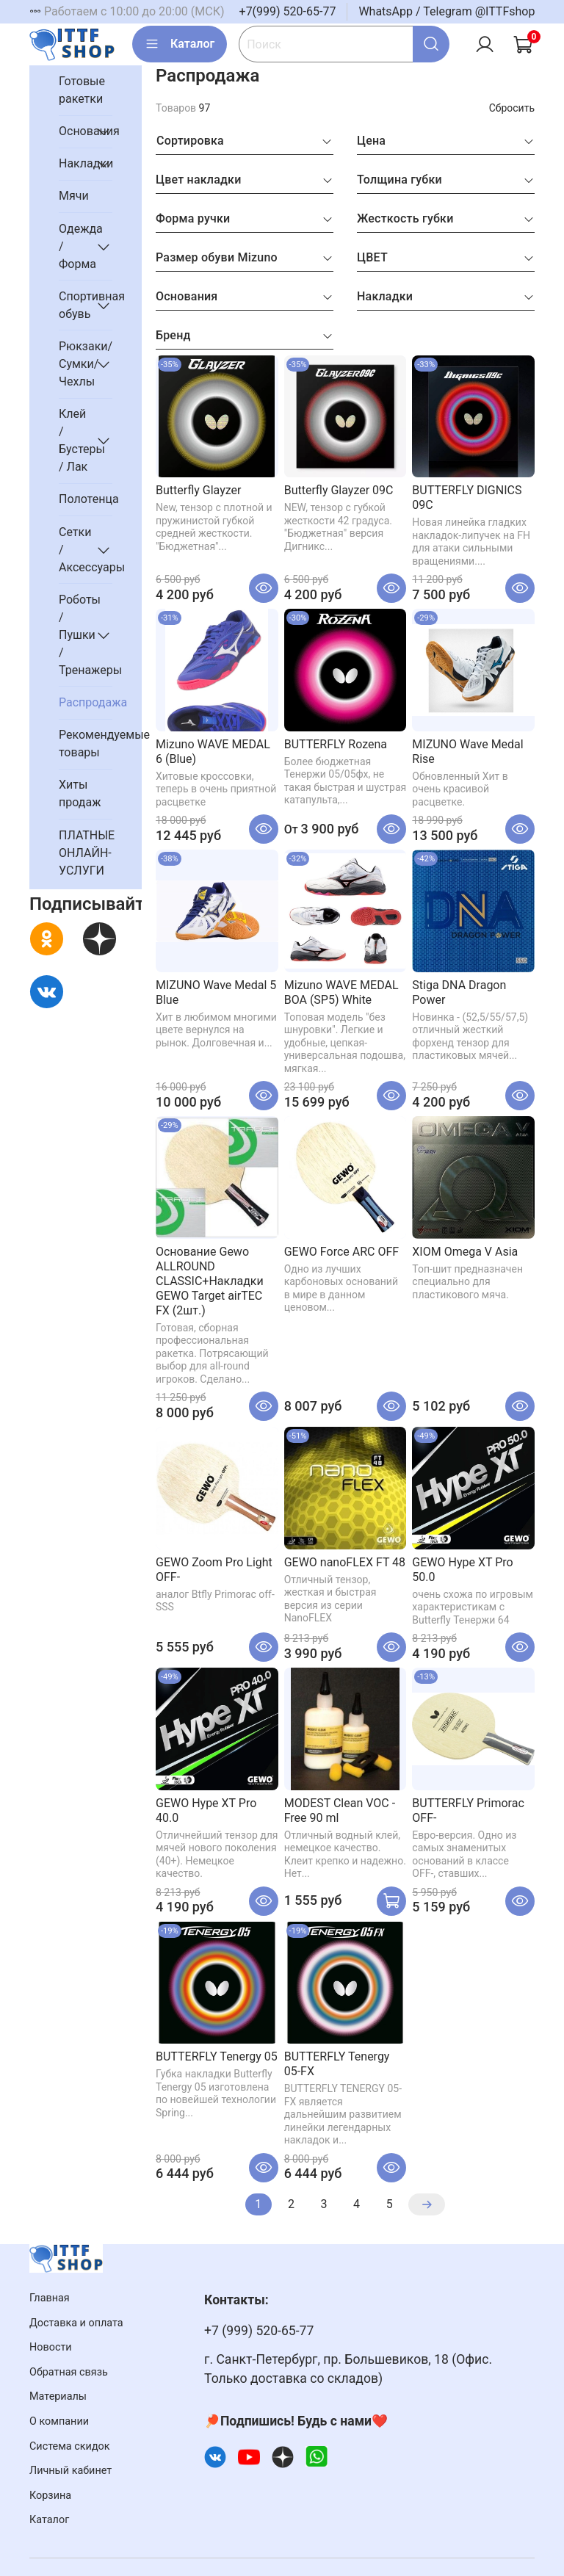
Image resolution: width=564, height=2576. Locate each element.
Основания (74, 131)
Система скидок (69, 2446)
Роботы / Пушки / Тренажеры (74, 635)
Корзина (50, 2495)
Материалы (58, 2396)
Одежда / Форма (74, 246)
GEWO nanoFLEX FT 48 (344, 1562)
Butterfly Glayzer (198, 490)
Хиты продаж (80, 793)
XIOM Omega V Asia (465, 1252)
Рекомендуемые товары (85, 743)
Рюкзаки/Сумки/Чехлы (74, 363)
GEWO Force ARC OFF (341, 1252)
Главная (49, 2298)
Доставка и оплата (76, 2323)
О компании (59, 2421)
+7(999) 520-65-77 (287, 11)
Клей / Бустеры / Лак (74, 440)
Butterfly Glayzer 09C (339, 490)
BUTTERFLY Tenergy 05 (217, 2056)
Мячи (74, 196)
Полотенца (85, 499)
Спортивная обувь (74, 305)
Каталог (179, 44)
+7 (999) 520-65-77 (259, 2330)
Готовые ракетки (82, 90)
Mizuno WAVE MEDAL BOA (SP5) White (341, 992)
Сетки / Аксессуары (74, 549)
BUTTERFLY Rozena (335, 744)
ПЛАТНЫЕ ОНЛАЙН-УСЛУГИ (85, 853)
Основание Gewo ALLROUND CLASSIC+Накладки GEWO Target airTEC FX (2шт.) (210, 1281)
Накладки (74, 163)
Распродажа (85, 702)
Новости (50, 2347)
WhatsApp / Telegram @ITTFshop (446, 11)
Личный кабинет (70, 2470)
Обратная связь (68, 2372)
